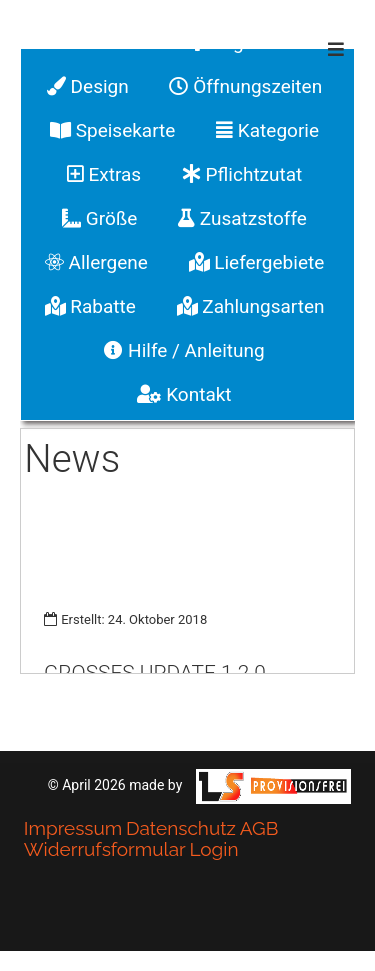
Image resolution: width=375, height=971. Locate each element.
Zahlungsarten (251, 306)
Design (88, 86)
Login (213, 849)
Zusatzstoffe (242, 218)
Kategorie (267, 130)
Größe (99, 218)
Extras (104, 174)
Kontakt (184, 394)
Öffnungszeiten (245, 86)
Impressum (73, 828)
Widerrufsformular (105, 849)
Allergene (96, 262)
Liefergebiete (257, 262)
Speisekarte (112, 130)
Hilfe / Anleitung (184, 350)
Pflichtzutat (242, 174)
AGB (259, 828)
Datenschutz (181, 828)
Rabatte (90, 306)
